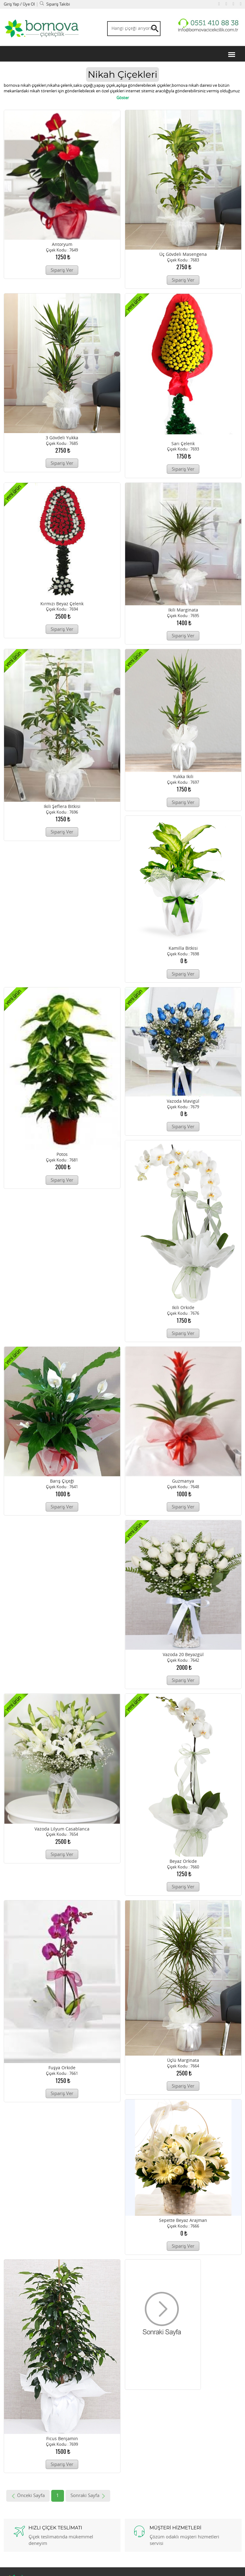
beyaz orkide (183, 1862)
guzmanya (183, 1482)
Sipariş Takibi (54, 4)
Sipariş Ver (62, 271)
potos (62, 1155)
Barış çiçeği (62, 1482)
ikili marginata (183, 611)
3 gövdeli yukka (62, 439)
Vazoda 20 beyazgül (183, 1656)
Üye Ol (29, 4)
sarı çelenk (183, 445)
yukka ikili (183, 778)
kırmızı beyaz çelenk (62, 605)
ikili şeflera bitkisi (62, 807)
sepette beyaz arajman (183, 2221)
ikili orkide (183, 1309)
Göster (122, 99)
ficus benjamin (62, 2440)
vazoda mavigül (183, 1102)
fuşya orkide (61, 2069)
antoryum (62, 245)
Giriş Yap (12, 4)
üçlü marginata (183, 2061)
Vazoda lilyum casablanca (61, 1830)
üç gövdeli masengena (183, 255)
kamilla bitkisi (183, 949)
